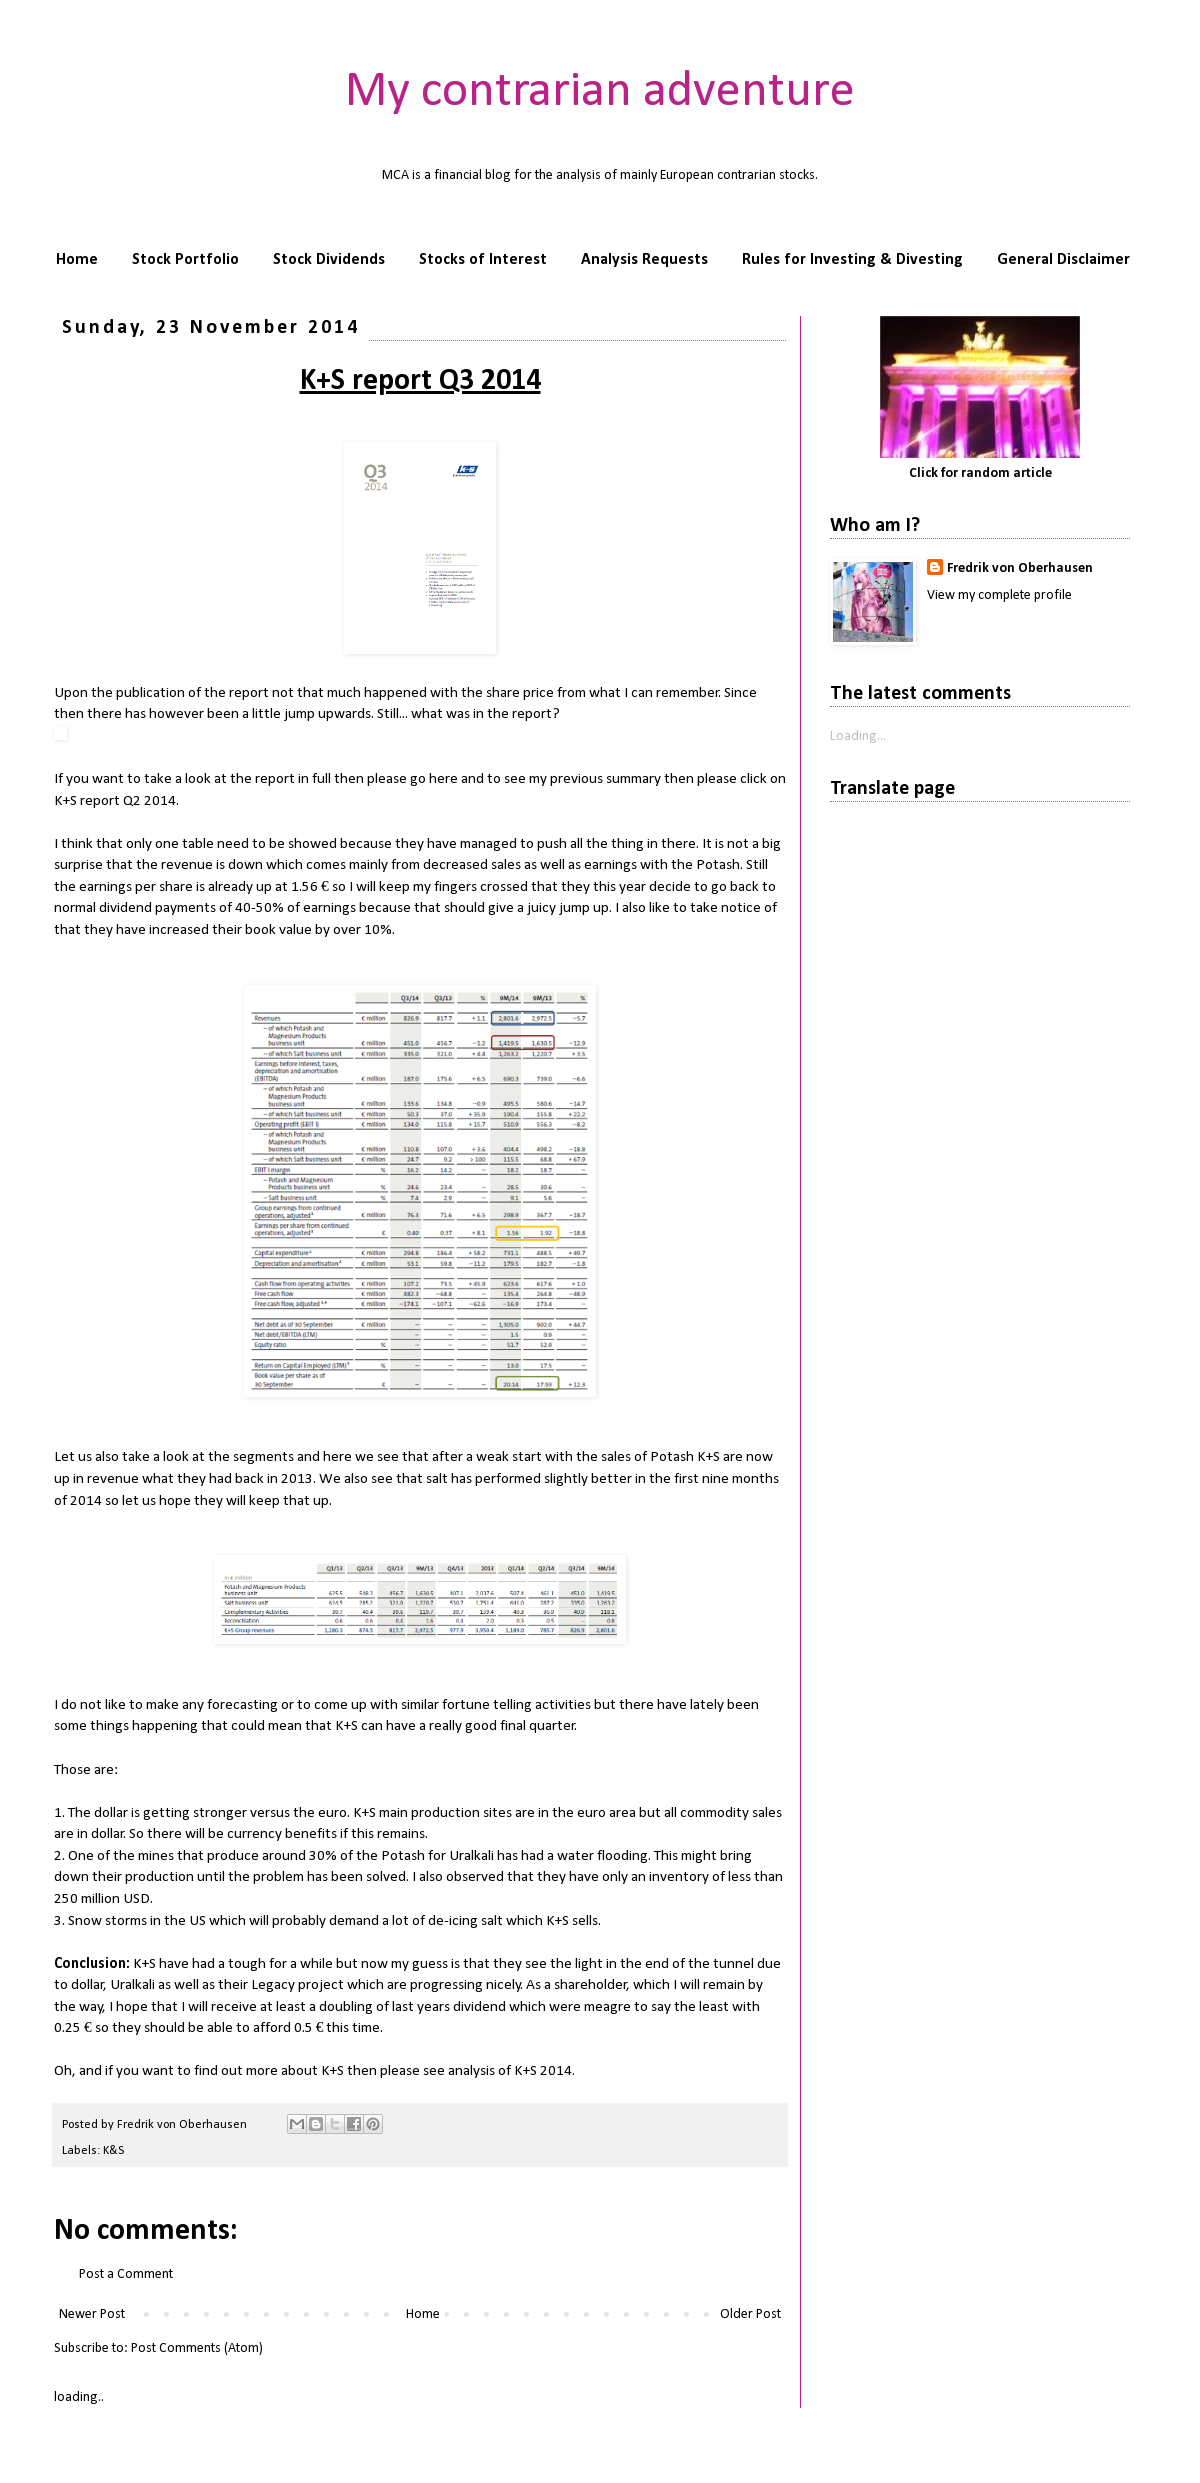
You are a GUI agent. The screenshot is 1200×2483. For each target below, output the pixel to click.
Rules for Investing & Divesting (852, 260)
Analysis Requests (644, 260)
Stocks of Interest (483, 260)
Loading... (858, 736)
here (443, 779)
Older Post (750, 2314)
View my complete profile (999, 595)
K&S (113, 2151)
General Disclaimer (1063, 260)
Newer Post (92, 2314)
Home (77, 260)
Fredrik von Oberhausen (1020, 568)
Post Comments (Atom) (197, 2348)
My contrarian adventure (600, 92)
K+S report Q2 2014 (115, 801)
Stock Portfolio (185, 260)
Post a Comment (126, 2274)
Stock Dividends (329, 260)
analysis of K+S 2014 (510, 2071)
